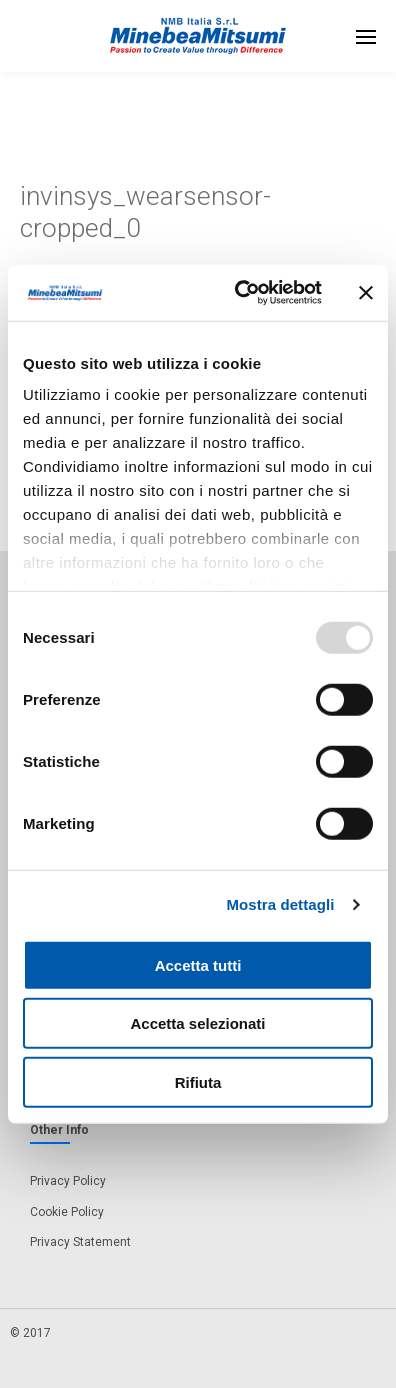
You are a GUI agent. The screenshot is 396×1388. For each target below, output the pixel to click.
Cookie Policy (67, 1212)
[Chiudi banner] (366, 293)
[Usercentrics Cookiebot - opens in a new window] (241, 293)
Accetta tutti (198, 964)
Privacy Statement (80, 1242)
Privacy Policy (68, 1181)
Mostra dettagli (280, 904)
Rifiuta (198, 1081)
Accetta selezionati (197, 1023)
